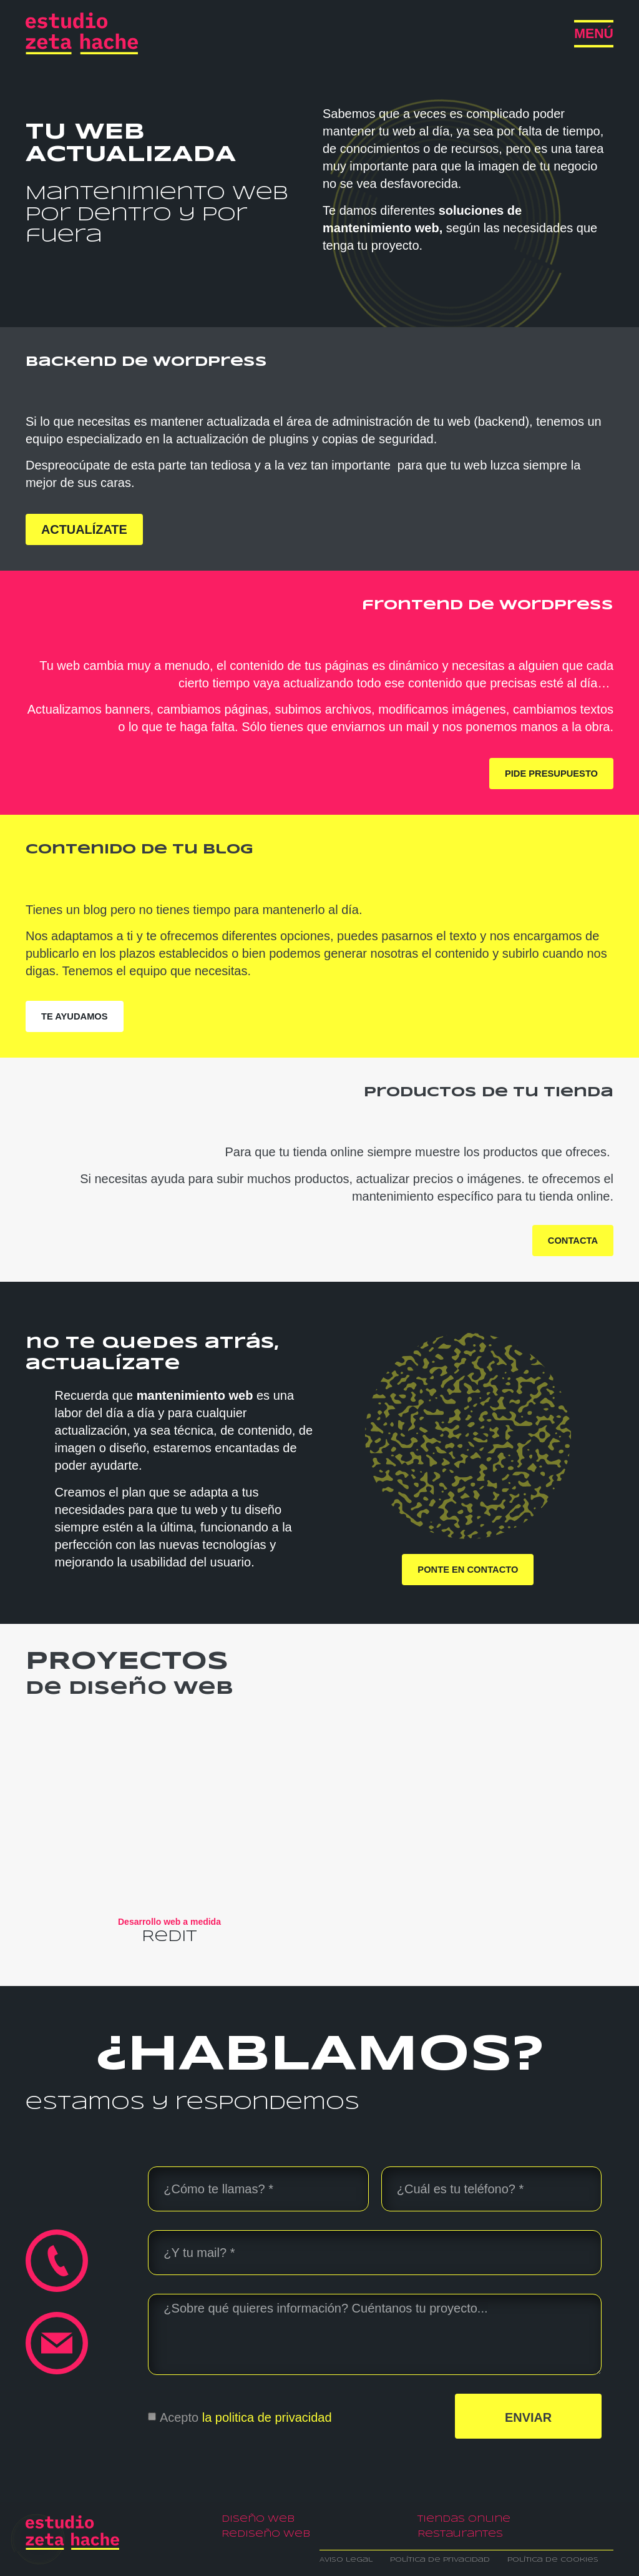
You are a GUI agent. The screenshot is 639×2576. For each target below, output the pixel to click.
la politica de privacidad (267, 2417)
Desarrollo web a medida (169, 1922)
